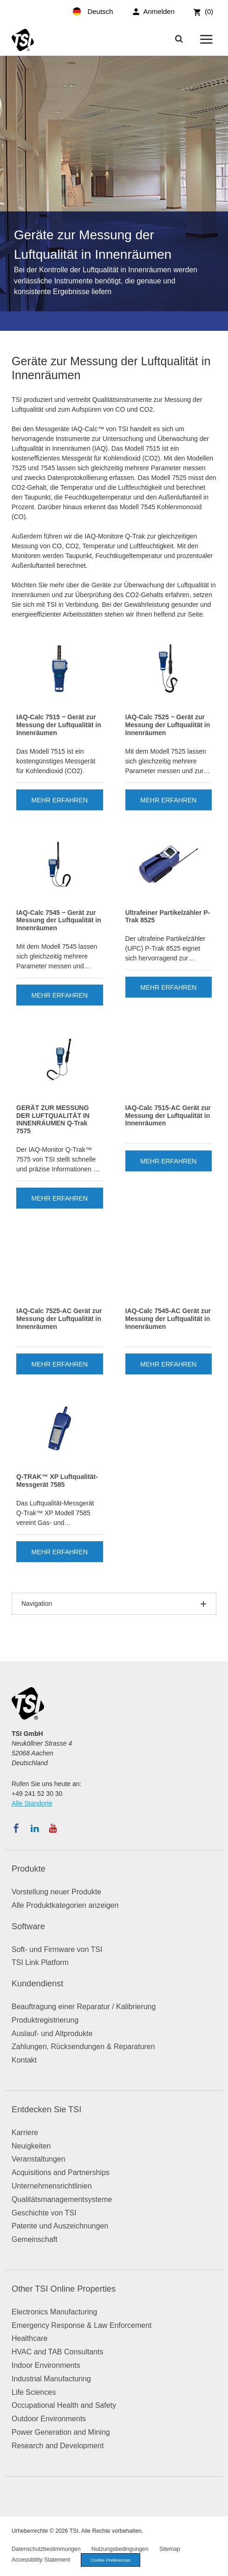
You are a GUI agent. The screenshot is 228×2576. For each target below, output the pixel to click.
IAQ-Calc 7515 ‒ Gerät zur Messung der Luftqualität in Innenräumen (58, 724)
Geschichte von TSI (44, 2213)
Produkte (29, 1868)
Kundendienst (37, 1983)
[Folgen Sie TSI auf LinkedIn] (34, 1828)
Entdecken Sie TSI (46, 2109)
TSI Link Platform (40, 1962)
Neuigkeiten (31, 2146)
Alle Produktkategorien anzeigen (65, 1905)
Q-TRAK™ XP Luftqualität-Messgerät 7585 (57, 1480)
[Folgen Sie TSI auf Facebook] (16, 1828)
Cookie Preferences (110, 2560)
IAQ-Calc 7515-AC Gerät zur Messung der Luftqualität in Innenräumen (168, 1115)
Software (28, 1926)
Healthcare (29, 2338)
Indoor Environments (46, 2365)
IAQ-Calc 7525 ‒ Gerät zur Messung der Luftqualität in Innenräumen (167, 724)
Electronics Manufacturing (54, 2312)
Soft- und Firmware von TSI (57, 1949)
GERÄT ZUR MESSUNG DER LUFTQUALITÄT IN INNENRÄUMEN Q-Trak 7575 (53, 1119)
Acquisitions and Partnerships (61, 2172)
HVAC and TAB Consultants (57, 2352)
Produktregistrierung (45, 2020)
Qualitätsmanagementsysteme (62, 2199)
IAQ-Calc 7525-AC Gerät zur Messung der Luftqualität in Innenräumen (59, 1318)
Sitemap (169, 2549)
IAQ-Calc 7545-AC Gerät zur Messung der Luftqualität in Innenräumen (168, 1318)
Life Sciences (34, 2392)
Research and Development (58, 2446)
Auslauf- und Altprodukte (52, 2033)
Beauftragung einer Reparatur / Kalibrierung (84, 2007)
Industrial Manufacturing (51, 2379)
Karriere (25, 2132)
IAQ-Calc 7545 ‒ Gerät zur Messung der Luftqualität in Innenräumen (58, 920)
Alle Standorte (32, 1803)
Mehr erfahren (60, 800)
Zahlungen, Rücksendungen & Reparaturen (83, 2046)
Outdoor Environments (49, 2419)
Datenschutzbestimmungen (46, 2549)
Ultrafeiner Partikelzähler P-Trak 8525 (167, 916)
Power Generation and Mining (61, 2432)
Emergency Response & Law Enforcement (81, 2325)
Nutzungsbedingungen (120, 2549)
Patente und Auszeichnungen (60, 2226)
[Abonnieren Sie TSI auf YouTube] (53, 1828)
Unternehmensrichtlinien (52, 2186)
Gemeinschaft (35, 2239)
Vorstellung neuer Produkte (56, 1892)
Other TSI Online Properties (64, 2288)
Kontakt (24, 2060)
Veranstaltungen (38, 2159)
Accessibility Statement (41, 2559)
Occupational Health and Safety (64, 2405)
